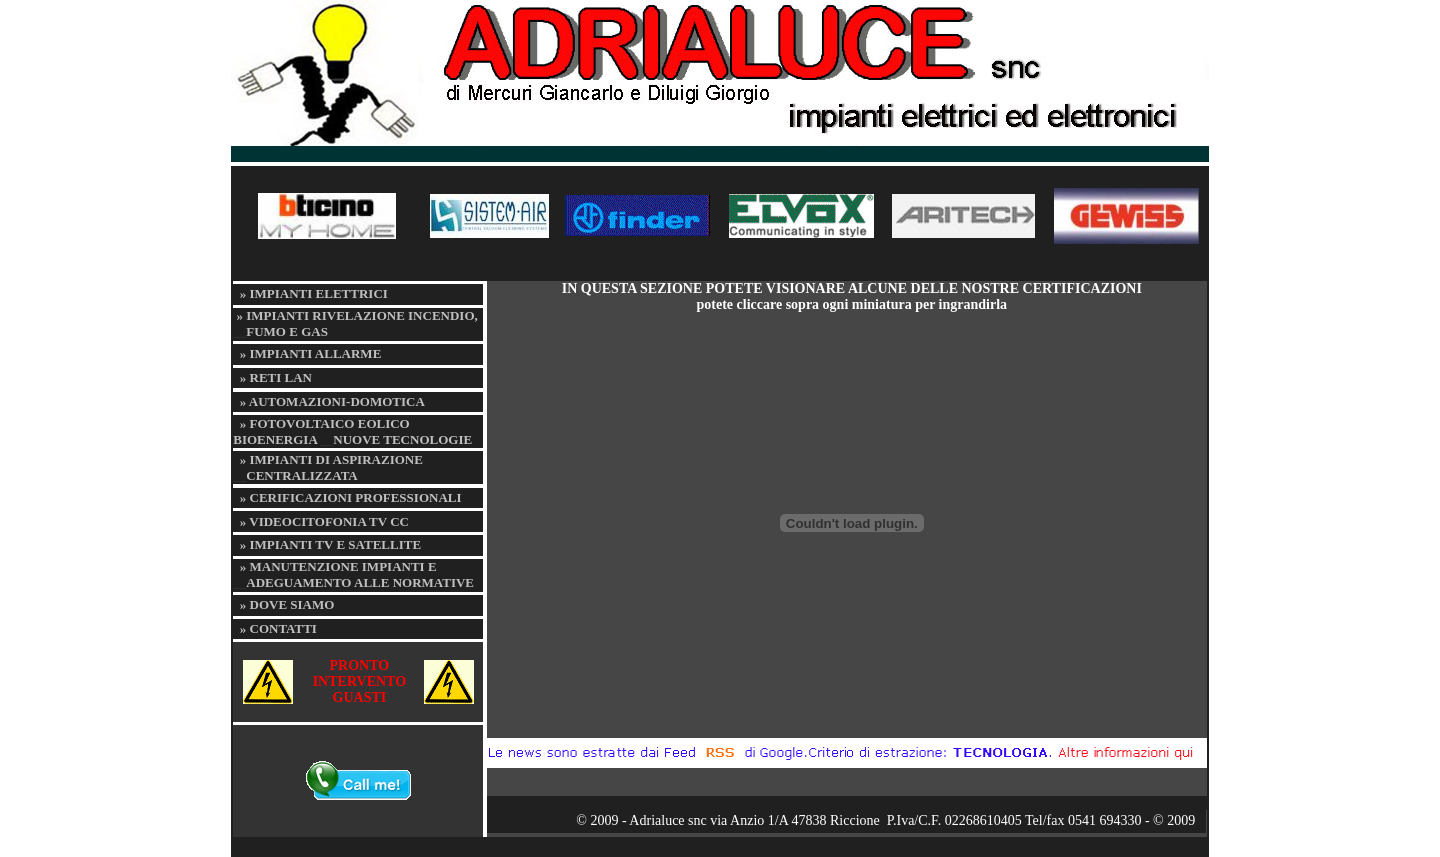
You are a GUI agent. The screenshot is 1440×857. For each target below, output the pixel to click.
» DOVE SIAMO (287, 604)
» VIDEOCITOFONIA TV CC (324, 521)
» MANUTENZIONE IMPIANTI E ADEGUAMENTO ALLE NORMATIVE (353, 574)
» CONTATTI (278, 628)
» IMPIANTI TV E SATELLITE (330, 544)
